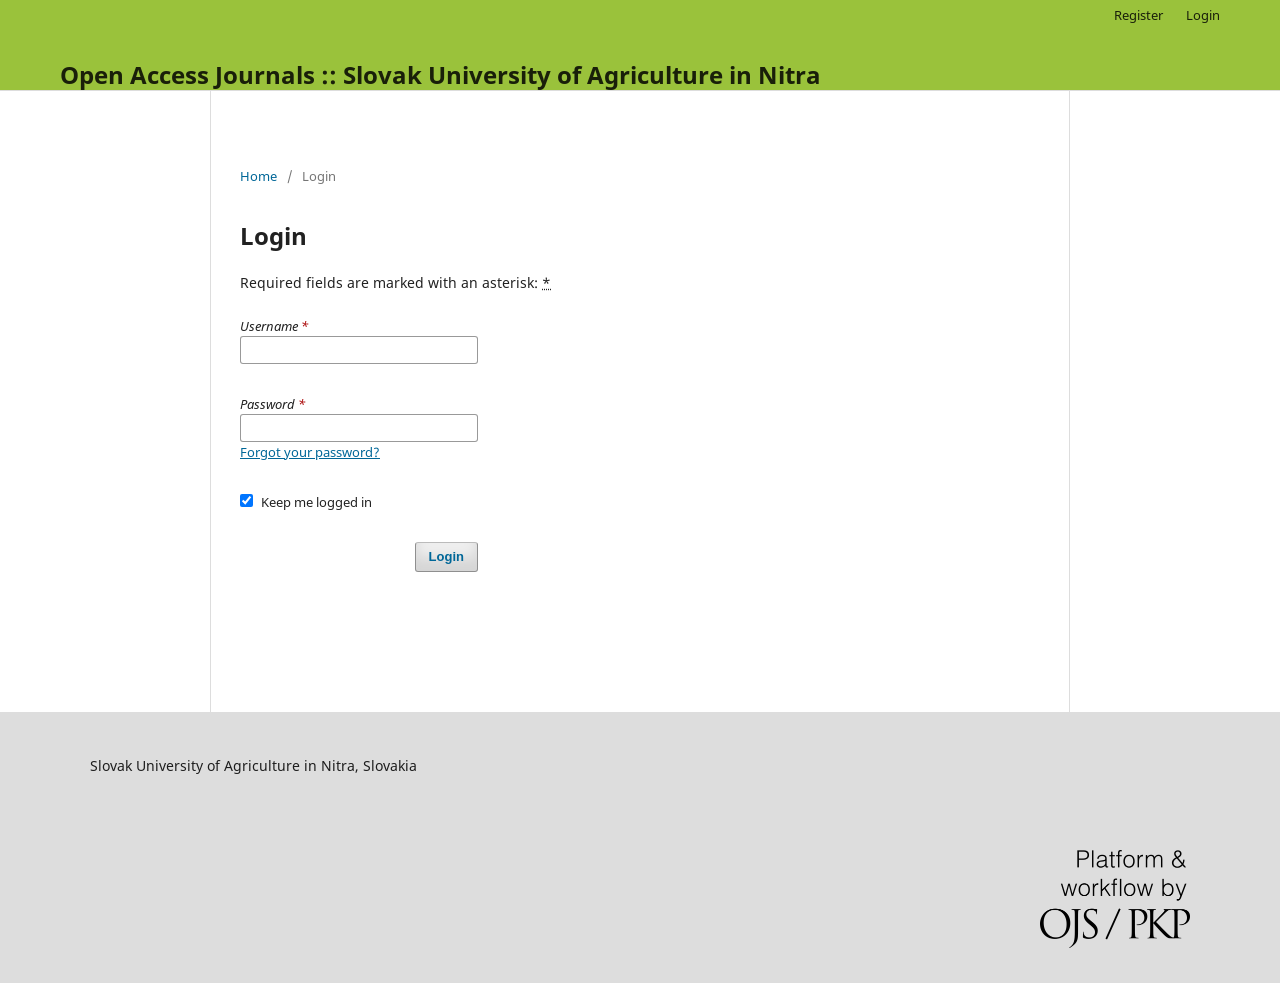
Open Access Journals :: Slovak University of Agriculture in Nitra (440, 74)
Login (1203, 15)
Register (1138, 15)
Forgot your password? (310, 452)
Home (258, 176)
